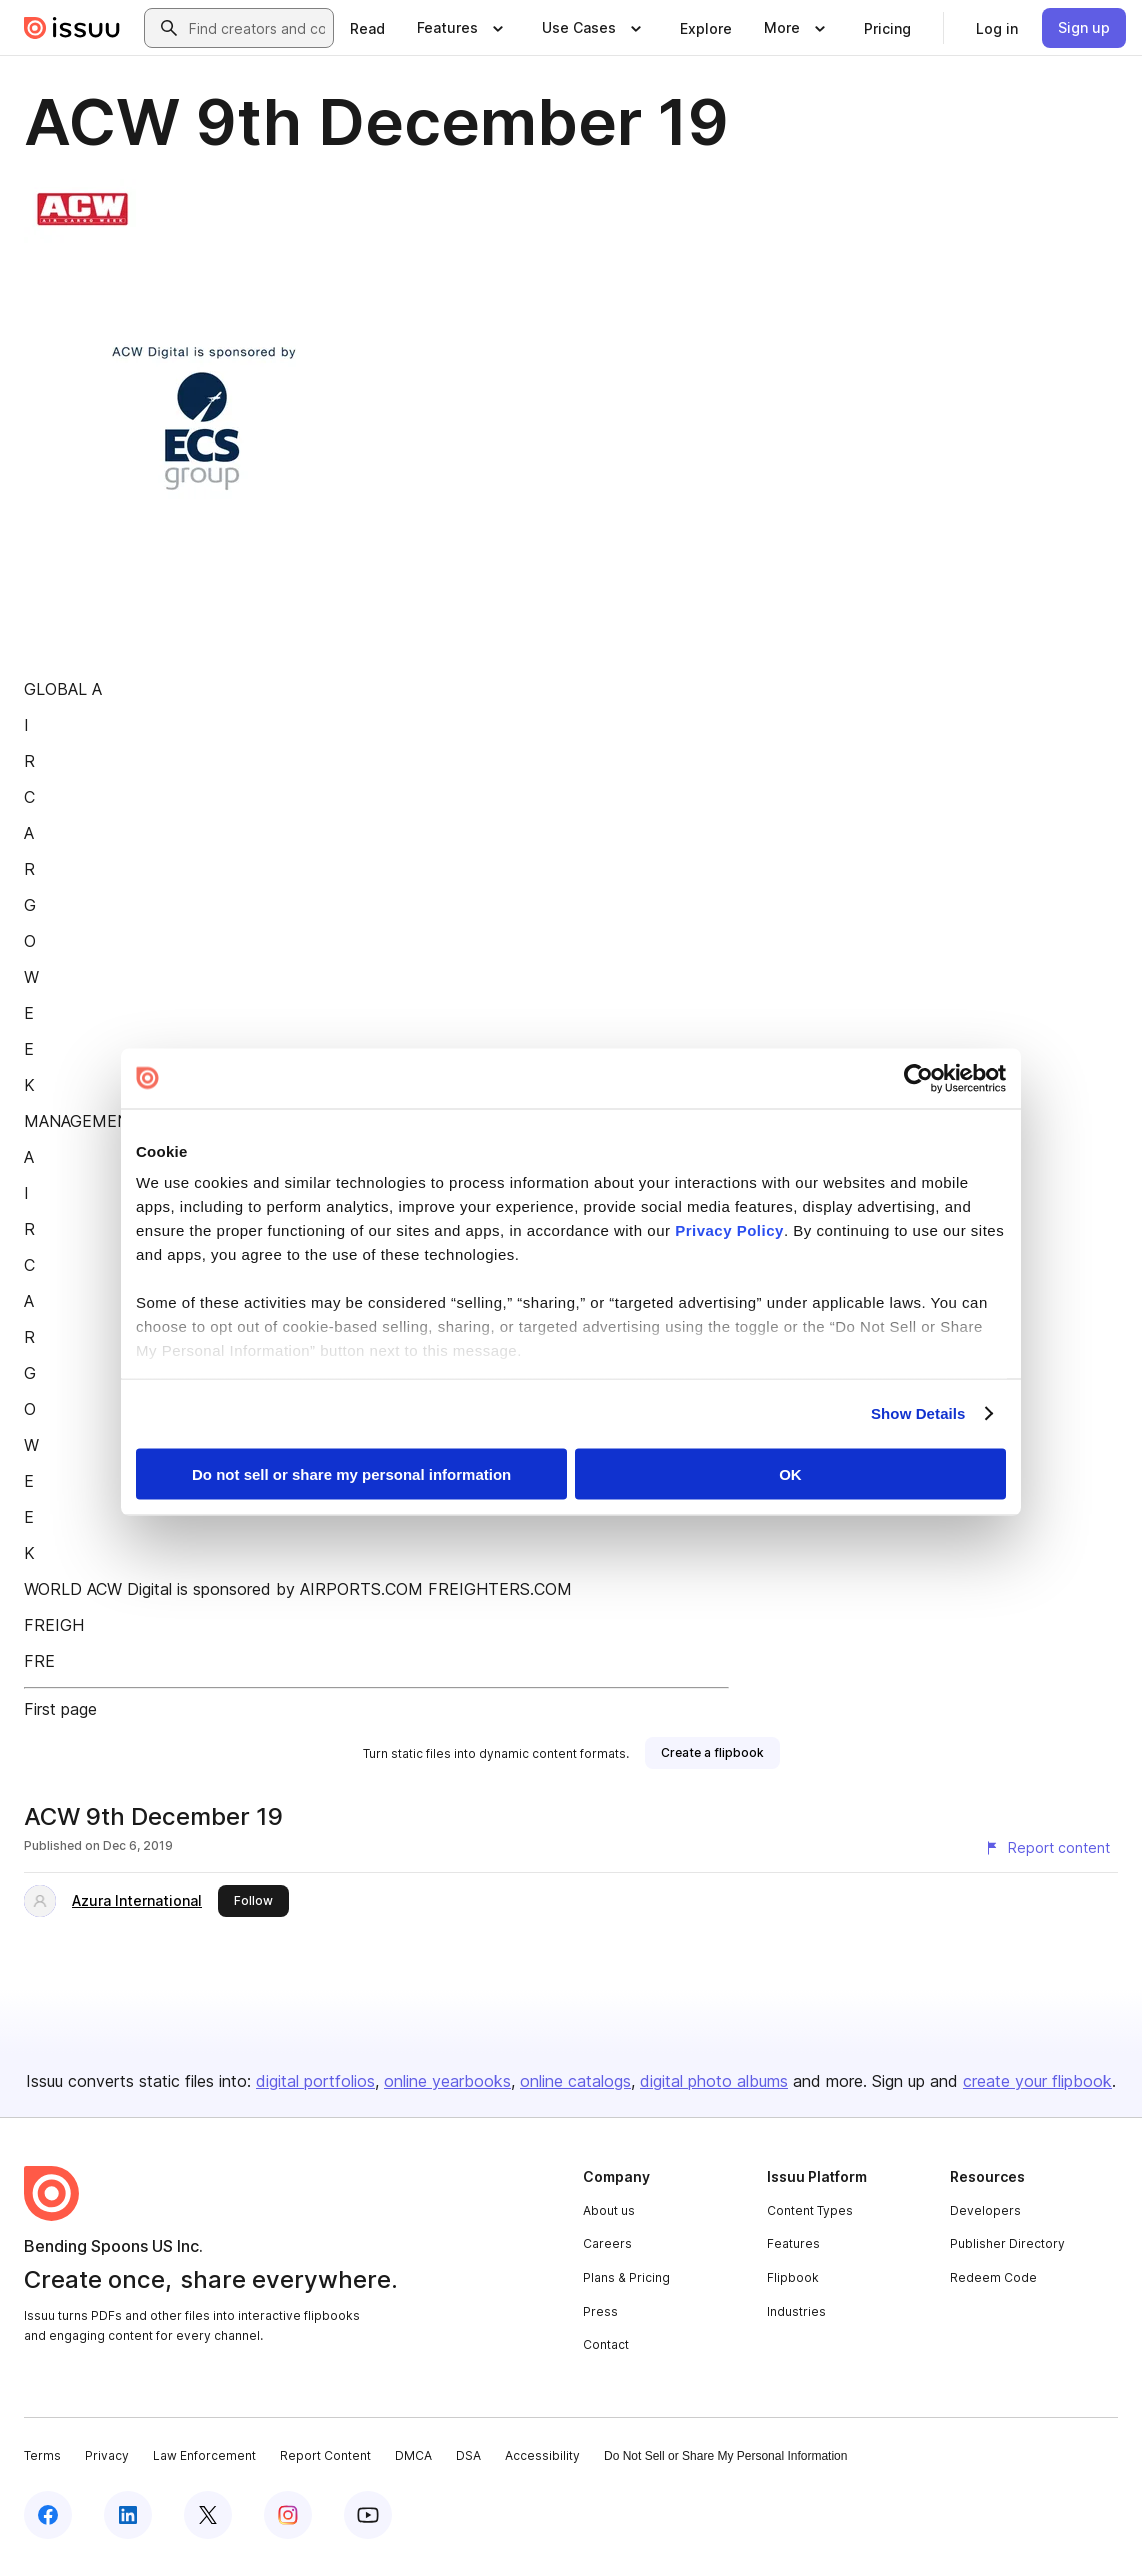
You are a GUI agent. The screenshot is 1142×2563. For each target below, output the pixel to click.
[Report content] (1047, 1848)
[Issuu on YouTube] (368, 2515)
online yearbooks (447, 2081)
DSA (468, 2455)
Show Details (918, 1413)
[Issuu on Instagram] (288, 2515)
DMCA (413, 2455)
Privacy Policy (729, 1230)
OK (790, 1473)
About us (609, 2210)
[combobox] (257, 28)
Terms (42, 2455)
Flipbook (793, 2277)
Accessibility (542, 2455)
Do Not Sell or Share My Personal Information (725, 2456)
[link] (367, 28)
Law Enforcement (204, 2455)
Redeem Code (993, 2277)
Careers (607, 2243)
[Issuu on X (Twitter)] (208, 2515)
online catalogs (575, 2081)
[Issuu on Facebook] (48, 2515)
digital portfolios (315, 2081)
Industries (796, 2311)
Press (600, 2311)
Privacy (107, 2455)
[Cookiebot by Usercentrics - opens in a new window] (918, 1078)
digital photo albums (714, 2081)
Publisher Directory (1007, 2243)
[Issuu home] (72, 28)
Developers (985, 2210)
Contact (606, 2344)
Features (793, 2243)
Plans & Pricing (626, 2277)
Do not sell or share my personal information (351, 1473)
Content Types (810, 2210)
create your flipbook (1037, 2081)
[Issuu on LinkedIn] (128, 2515)
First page (60, 1709)
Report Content (325, 2455)
